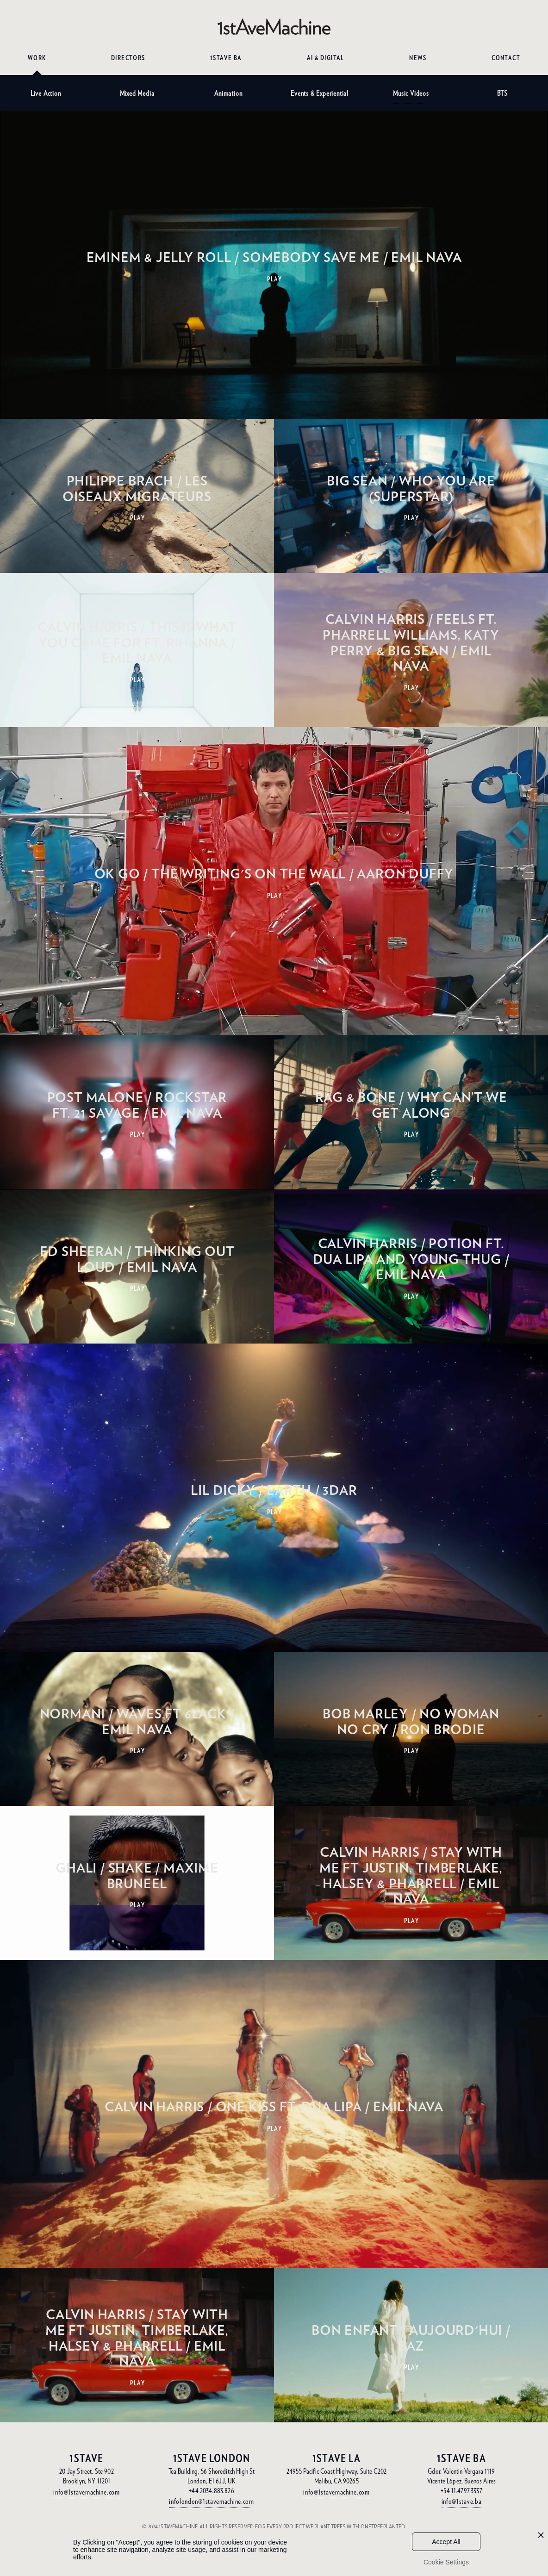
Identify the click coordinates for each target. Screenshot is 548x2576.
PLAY (274, 279)
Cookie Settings (446, 2562)
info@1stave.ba (462, 2501)
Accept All (446, 2541)
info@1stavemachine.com (86, 2492)
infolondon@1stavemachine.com (211, 2501)
